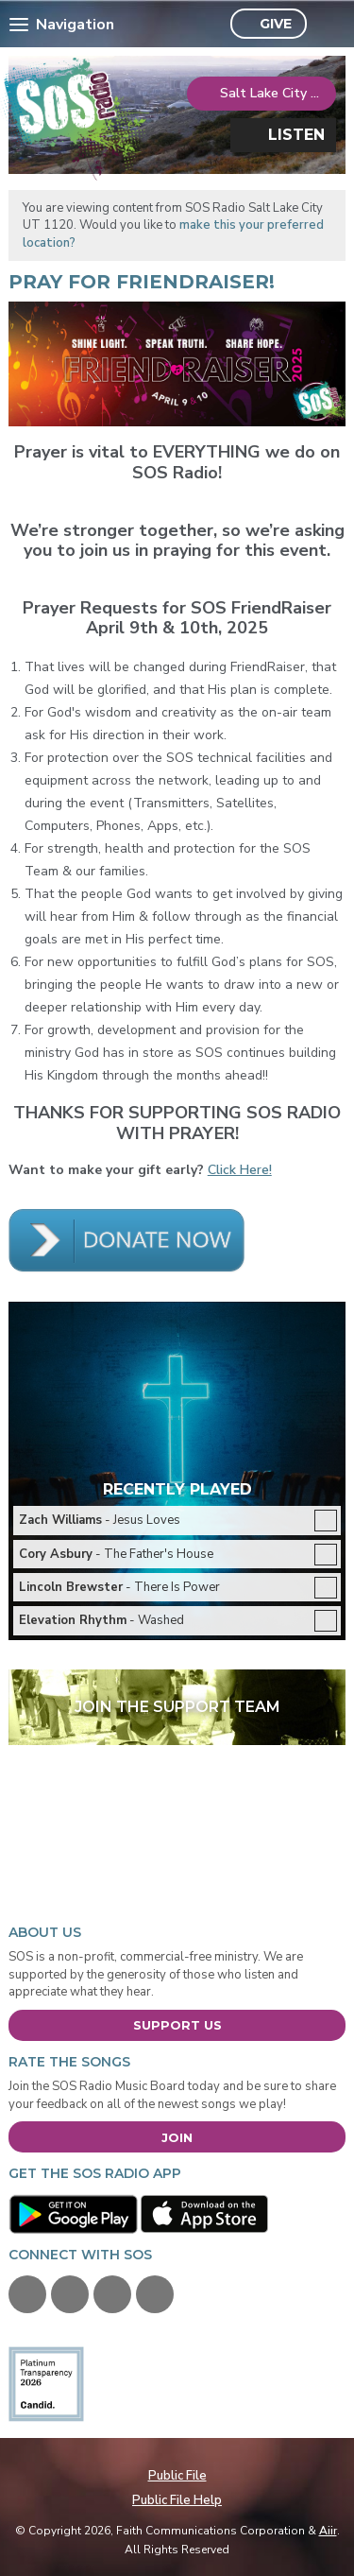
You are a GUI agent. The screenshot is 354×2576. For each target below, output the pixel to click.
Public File (177, 2475)
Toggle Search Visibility (326, 24)
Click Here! (240, 1170)
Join (177, 2137)
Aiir (328, 2530)
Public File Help (177, 2500)
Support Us (177, 2024)
